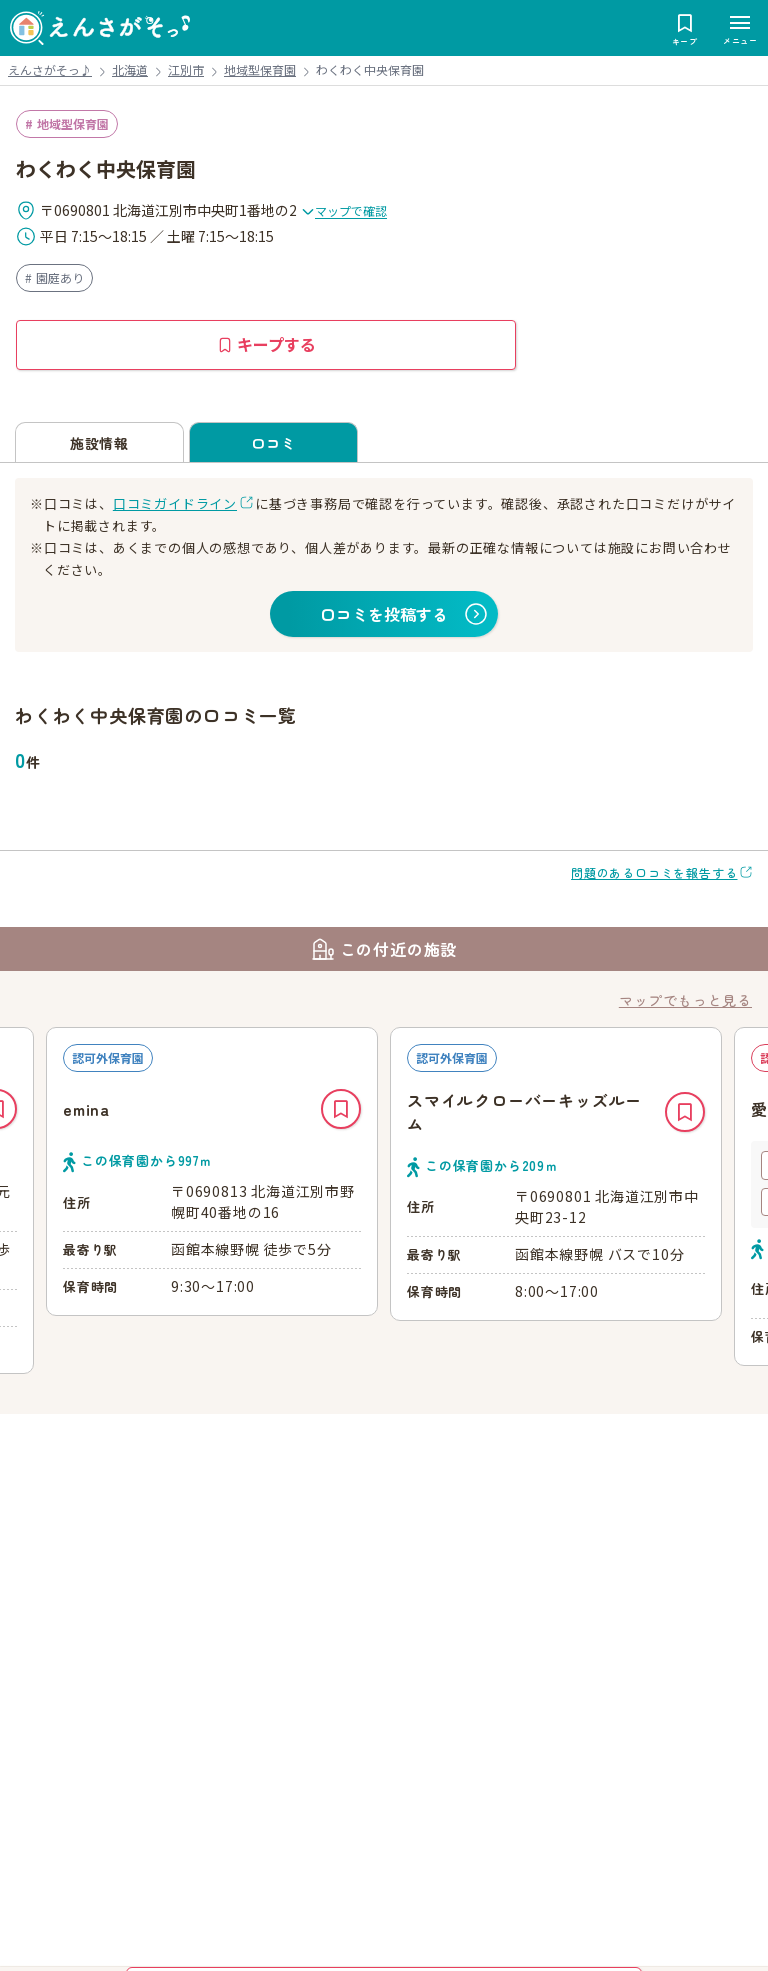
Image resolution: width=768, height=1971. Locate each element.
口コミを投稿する (384, 614)
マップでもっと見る (685, 1000)
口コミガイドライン (175, 503)
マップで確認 (344, 210)
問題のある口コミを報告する (654, 872)
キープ (341, 1109)
